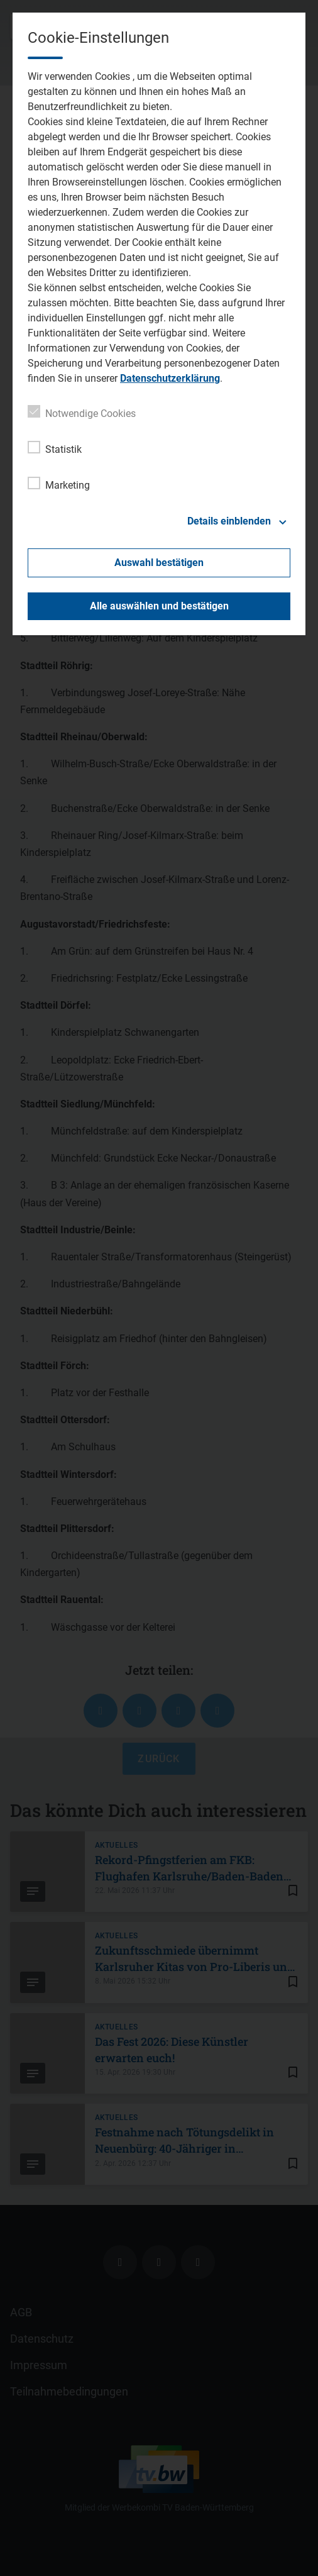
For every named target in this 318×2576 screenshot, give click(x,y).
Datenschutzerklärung (170, 378)
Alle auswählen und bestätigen (159, 606)
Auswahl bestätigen (159, 563)
